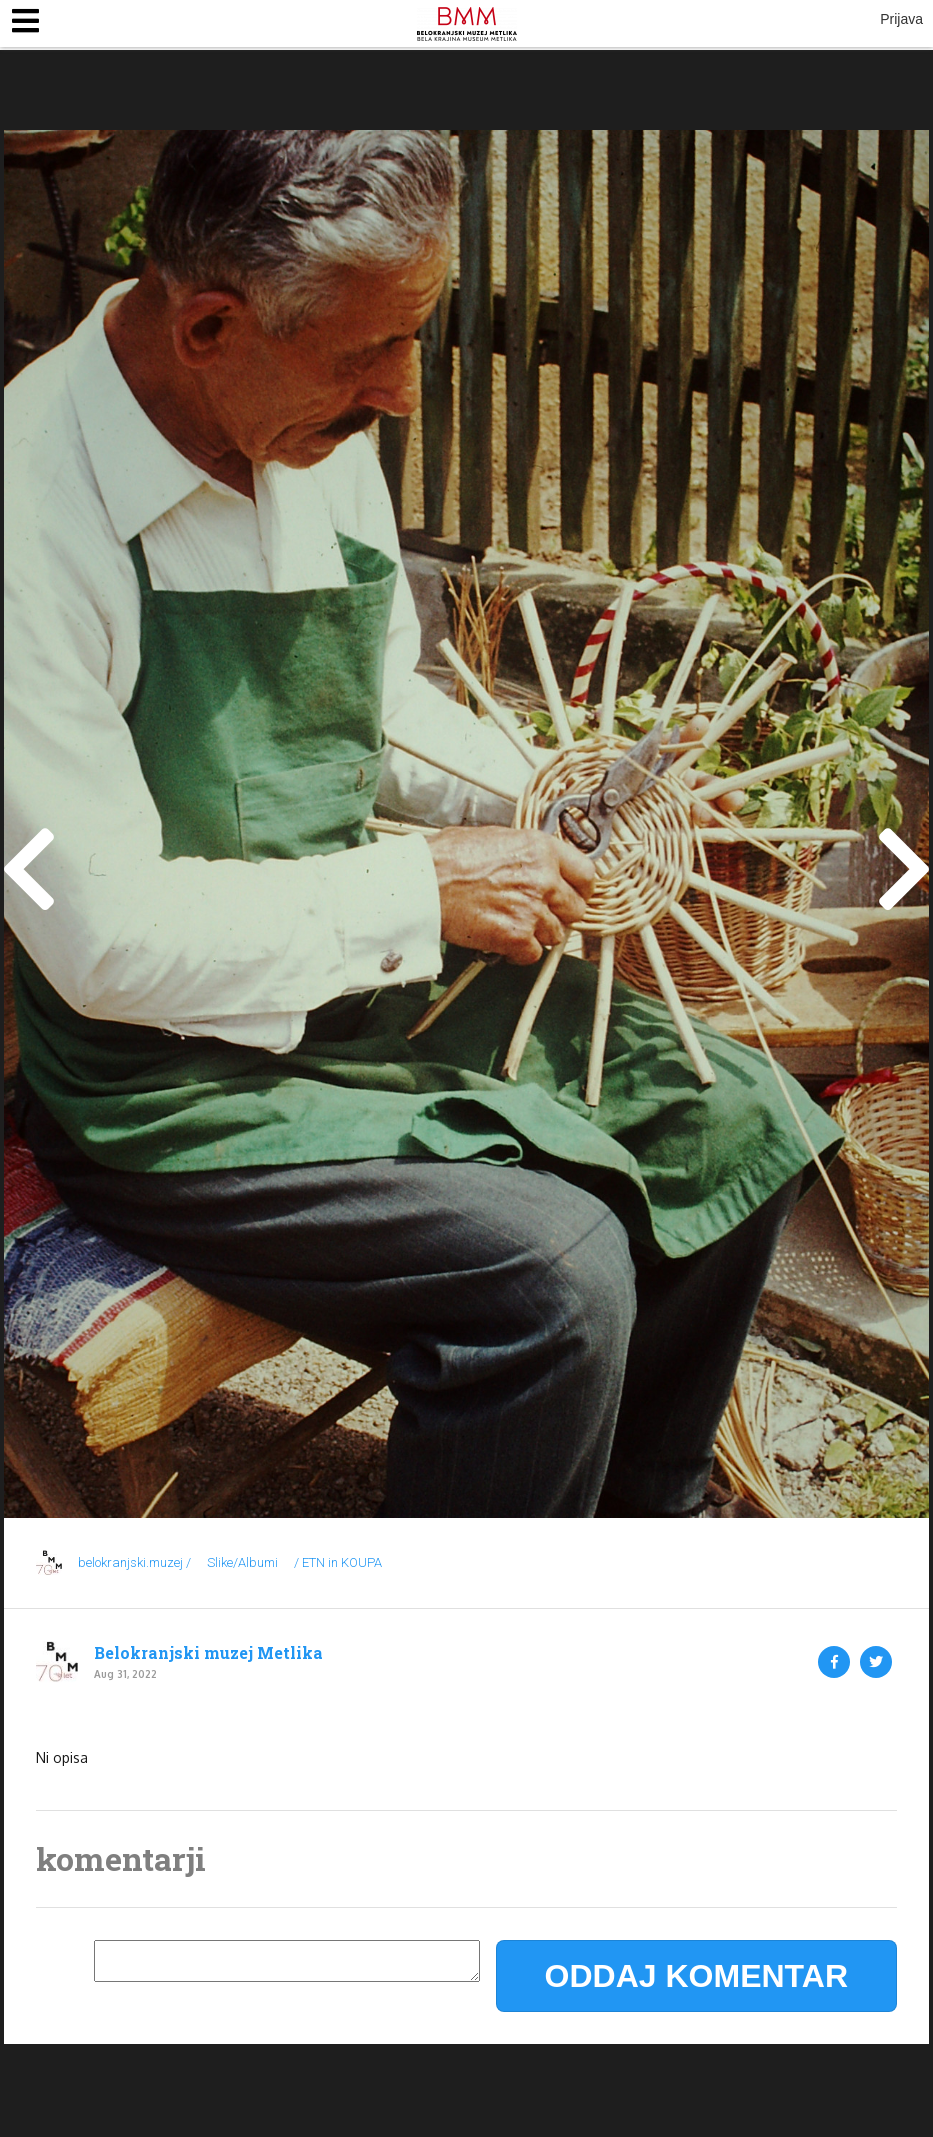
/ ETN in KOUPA (338, 1562)
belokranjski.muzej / (134, 1562)
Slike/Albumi (242, 1562)
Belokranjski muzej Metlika (208, 1653)
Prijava (901, 19)
